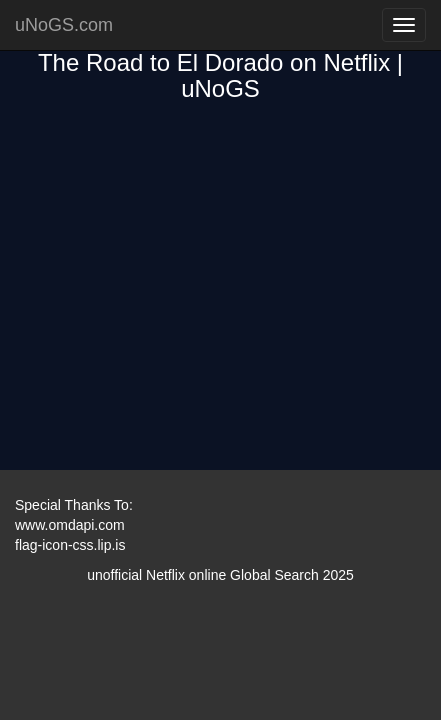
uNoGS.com (64, 25)
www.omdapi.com (70, 525)
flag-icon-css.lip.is (70, 545)
